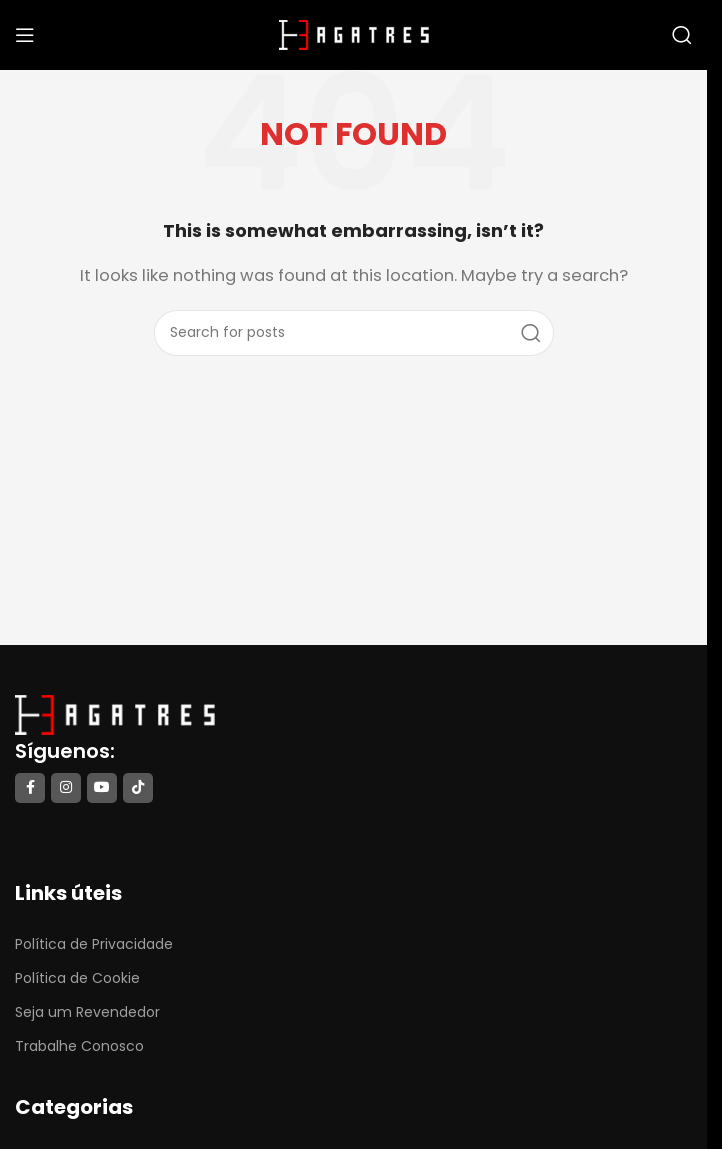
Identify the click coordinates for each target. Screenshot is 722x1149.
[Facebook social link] (30, 788)
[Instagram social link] (66, 788)
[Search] (682, 35)
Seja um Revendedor (87, 1012)
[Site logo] (354, 33)
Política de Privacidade (94, 944)
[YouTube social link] (102, 788)
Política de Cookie (77, 978)
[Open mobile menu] (25, 35)
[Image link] (115, 713)
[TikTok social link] (138, 788)
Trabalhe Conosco (79, 1046)
